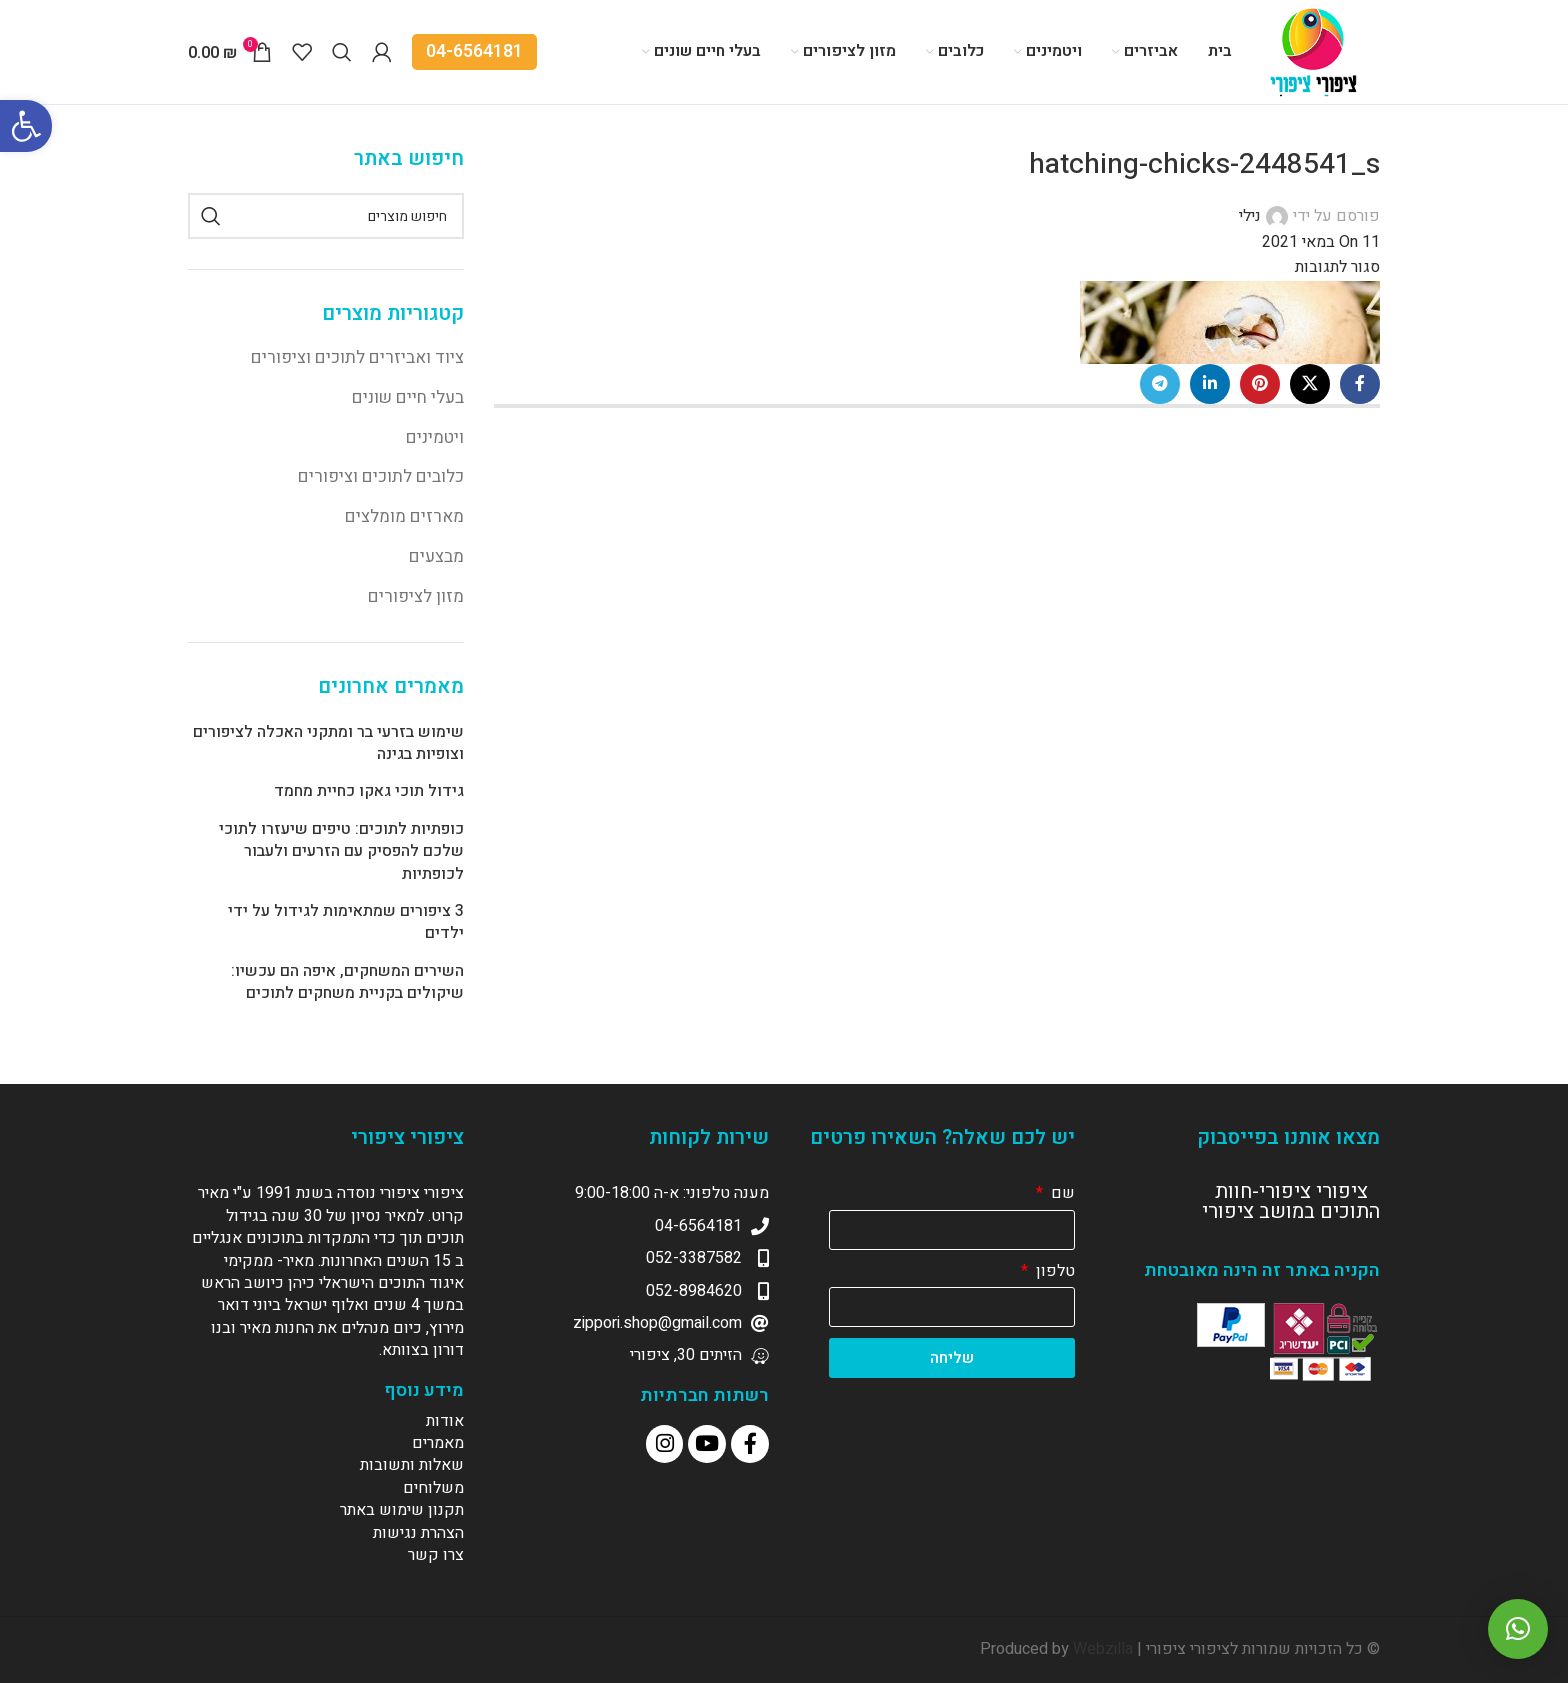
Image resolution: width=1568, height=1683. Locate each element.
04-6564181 (474, 51)
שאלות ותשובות (412, 1465)
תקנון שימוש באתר (402, 1510)
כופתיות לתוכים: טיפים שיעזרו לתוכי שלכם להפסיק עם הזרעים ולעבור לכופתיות (341, 851)
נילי (1250, 216)
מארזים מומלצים (404, 516)
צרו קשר (436, 1555)
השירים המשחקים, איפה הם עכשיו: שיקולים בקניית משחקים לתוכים (347, 982)
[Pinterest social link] (1260, 384)
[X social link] (1310, 384)
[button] (1518, 1629)
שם (1061, 1193)
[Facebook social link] (1360, 384)
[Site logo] (1316, 51)
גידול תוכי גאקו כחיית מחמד (369, 791)
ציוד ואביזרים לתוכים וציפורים (357, 357)
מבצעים (436, 556)
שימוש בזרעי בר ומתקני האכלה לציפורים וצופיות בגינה (328, 743)
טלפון (1053, 1271)
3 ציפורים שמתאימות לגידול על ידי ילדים (346, 922)
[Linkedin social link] (1210, 384)
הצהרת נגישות (418, 1533)
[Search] (342, 52)
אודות (445, 1421)
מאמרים (438, 1443)
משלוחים (433, 1488)
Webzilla (1103, 1649)
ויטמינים (435, 437)
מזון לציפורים (416, 596)
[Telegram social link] (1160, 384)
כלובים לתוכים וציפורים (381, 476)
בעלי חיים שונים (408, 397)
